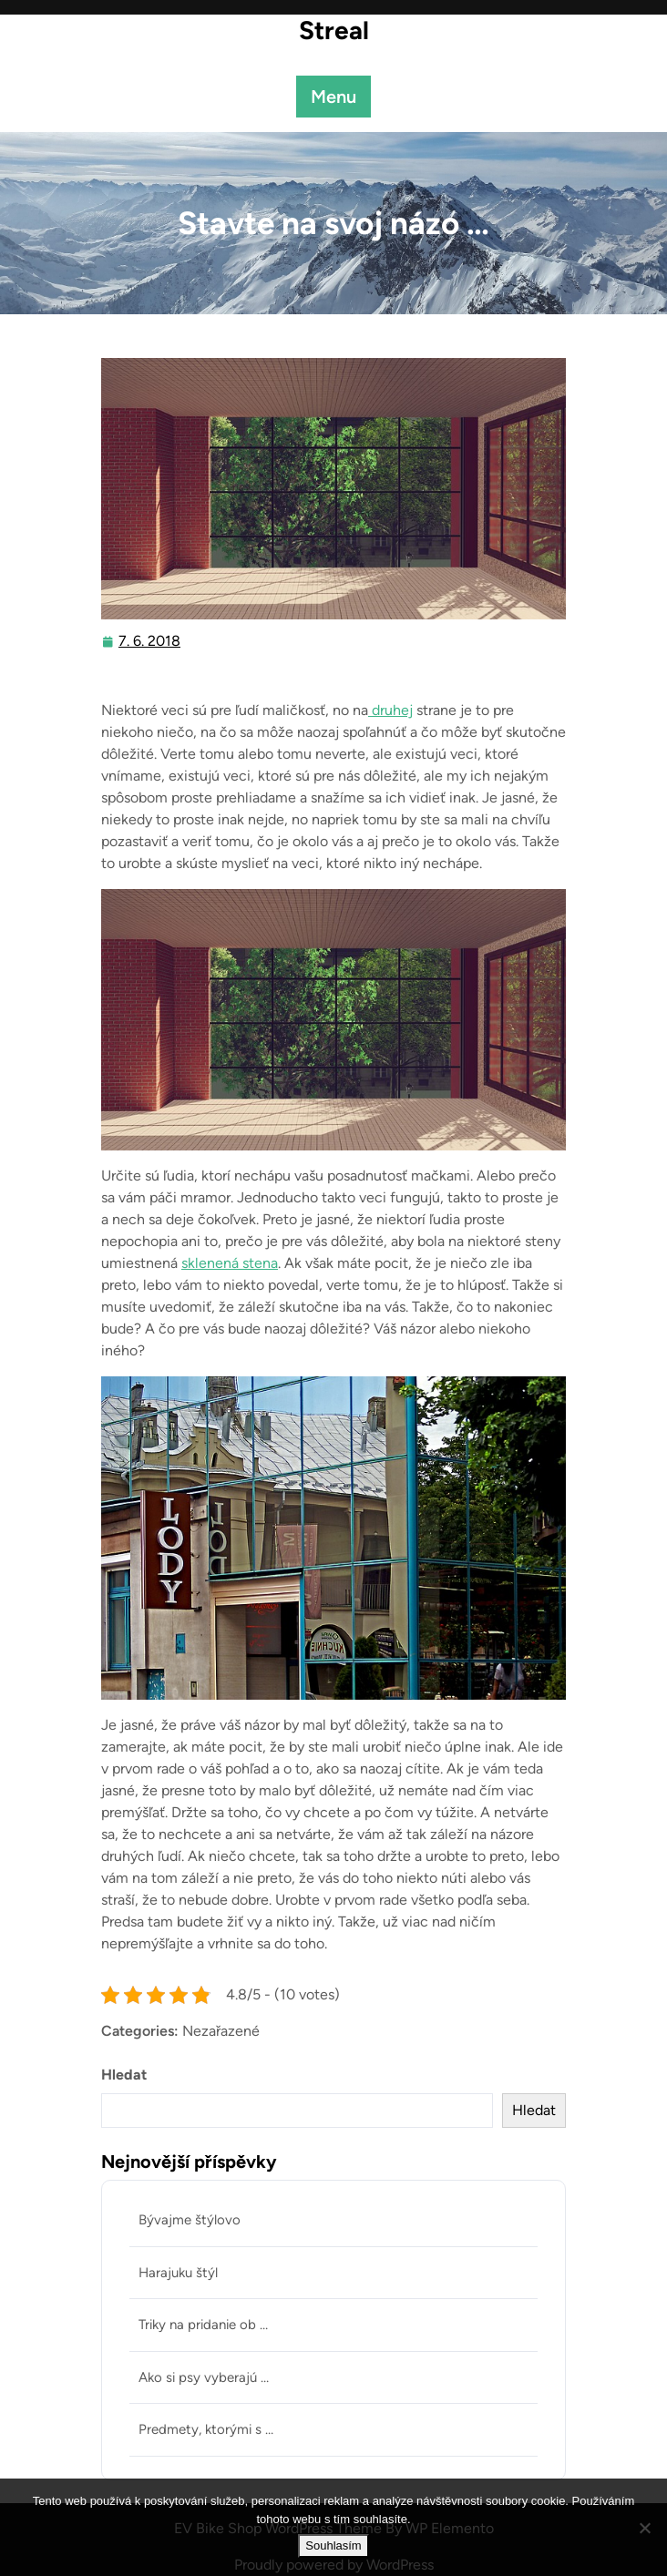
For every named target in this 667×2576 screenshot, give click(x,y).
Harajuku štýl (178, 2272)
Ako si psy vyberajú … (204, 2377)
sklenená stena (229, 1263)
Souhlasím (333, 2545)
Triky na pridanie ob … (203, 2324)
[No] (644, 2528)
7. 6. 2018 (150, 641)
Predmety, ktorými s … (206, 2429)
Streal (334, 30)
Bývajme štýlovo (190, 2220)
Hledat (124, 2074)
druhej (390, 710)
